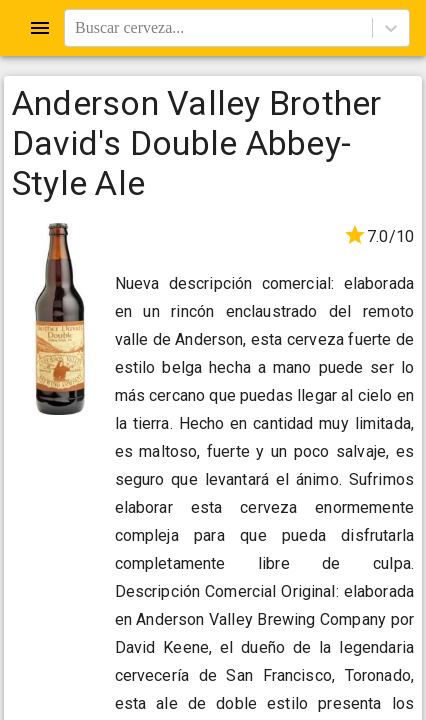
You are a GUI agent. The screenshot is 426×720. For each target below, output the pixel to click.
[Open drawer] (40, 28)
